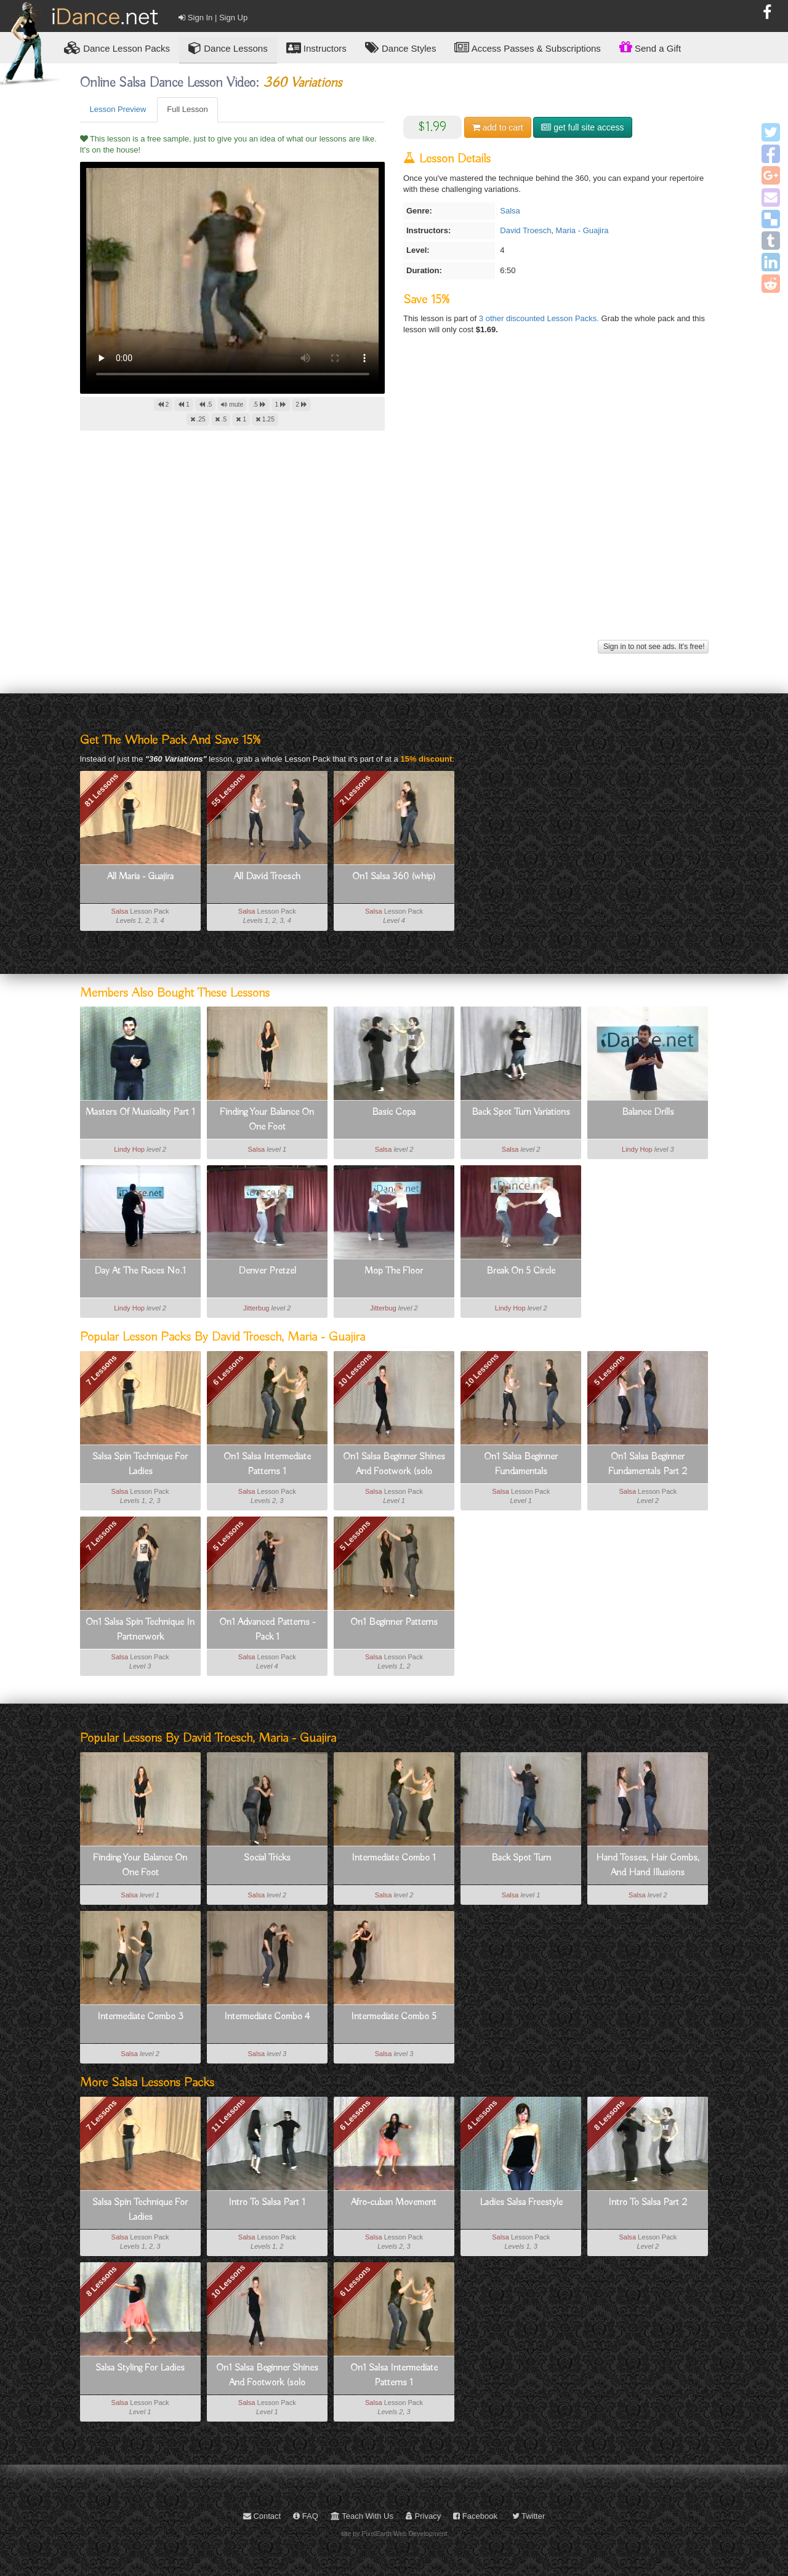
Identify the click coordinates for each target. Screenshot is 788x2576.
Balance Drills (648, 1112)
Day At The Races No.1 (140, 1271)
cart (497, 127)
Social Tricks (267, 1858)
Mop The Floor (393, 1271)
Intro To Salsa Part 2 (647, 2202)
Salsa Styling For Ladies (140, 2368)
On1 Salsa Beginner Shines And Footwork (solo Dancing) (394, 1465)
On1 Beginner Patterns (394, 1622)
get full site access (582, 127)
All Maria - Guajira (140, 877)
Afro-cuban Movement (393, 2202)
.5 (205, 404)
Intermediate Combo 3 (140, 2017)
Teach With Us (362, 2516)
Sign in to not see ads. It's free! (653, 646)
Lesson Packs (117, 47)
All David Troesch (267, 877)
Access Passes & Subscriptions (527, 47)
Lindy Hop (129, 1149)
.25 (198, 419)
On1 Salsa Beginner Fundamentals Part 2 (647, 1464)
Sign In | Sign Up (213, 17)
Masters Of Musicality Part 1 (140, 1112)
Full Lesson (187, 109)
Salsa (510, 210)
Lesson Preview (118, 109)
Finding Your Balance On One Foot (267, 1119)
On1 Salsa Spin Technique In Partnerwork (140, 1629)
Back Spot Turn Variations (521, 1112)
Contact (262, 2516)
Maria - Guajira (582, 230)
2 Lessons (355, 790)
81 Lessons (101, 790)
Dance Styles (400, 47)
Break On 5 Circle (520, 1271)
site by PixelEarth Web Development (394, 2533)
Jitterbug (256, 1308)
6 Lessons (228, 1370)
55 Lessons (228, 790)
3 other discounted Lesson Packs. (540, 318)
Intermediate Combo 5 (393, 2017)
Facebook (475, 2516)
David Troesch (525, 230)
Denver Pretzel (267, 1271)
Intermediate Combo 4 (267, 2017)
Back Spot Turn (521, 1858)
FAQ (305, 2516)
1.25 (265, 419)
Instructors (316, 47)
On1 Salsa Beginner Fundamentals (521, 1464)
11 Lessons (228, 2115)
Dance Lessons (228, 47)
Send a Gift (650, 46)
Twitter (528, 2516)
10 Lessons (355, 1370)
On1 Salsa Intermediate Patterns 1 (267, 1464)
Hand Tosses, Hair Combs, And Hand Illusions (647, 1865)
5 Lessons (609, 1370)
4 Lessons (482, 2115)
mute (232, 404)
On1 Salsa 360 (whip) (394, 877)
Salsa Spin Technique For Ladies (140, 1464)
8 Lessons (609, 2115)
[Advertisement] (394, 551)
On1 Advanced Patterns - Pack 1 (267, 1629)
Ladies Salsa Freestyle (521, 2202)
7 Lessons (101, 1370)
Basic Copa (394, 1112)
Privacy (423, 2516)
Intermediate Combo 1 (394, 1858)
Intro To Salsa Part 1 (266, 2202)
